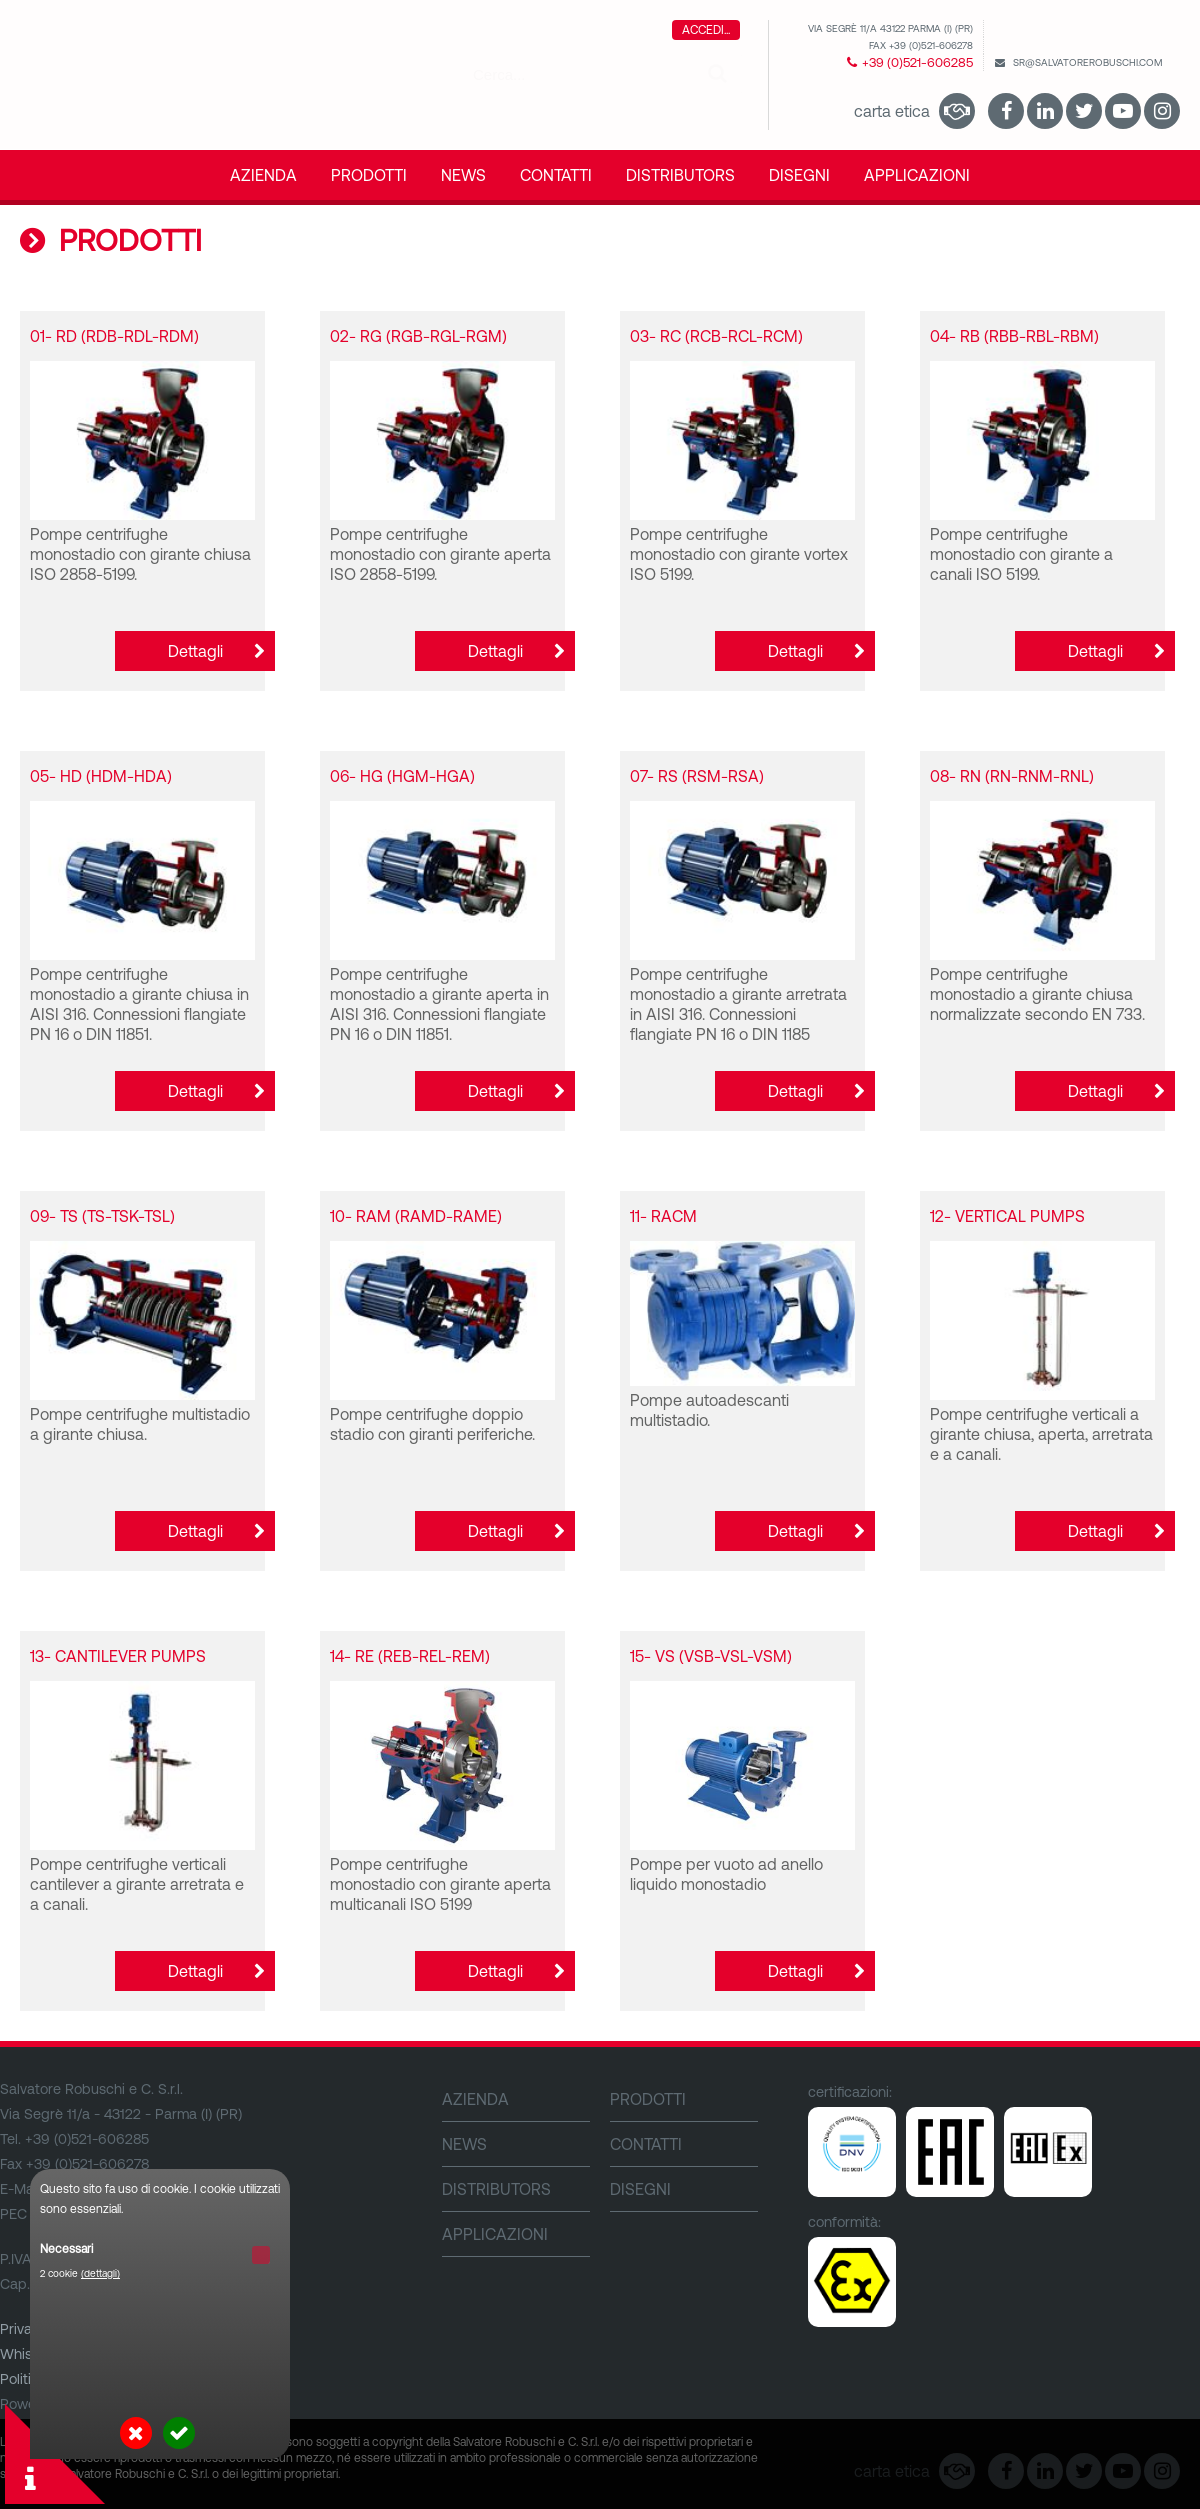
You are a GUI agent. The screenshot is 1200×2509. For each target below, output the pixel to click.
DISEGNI (799, 175)
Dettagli (195, 651)
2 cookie (80, 2273)
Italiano (1167, 36)
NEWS (463, 175)
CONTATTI (556, 175)
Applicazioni (917, 175)
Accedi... (706, 30)
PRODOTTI (369, 175)
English (1128, 36)
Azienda (263, 175)
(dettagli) (100, 2273)
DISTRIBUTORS (680, 175)
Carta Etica (892, 112)
